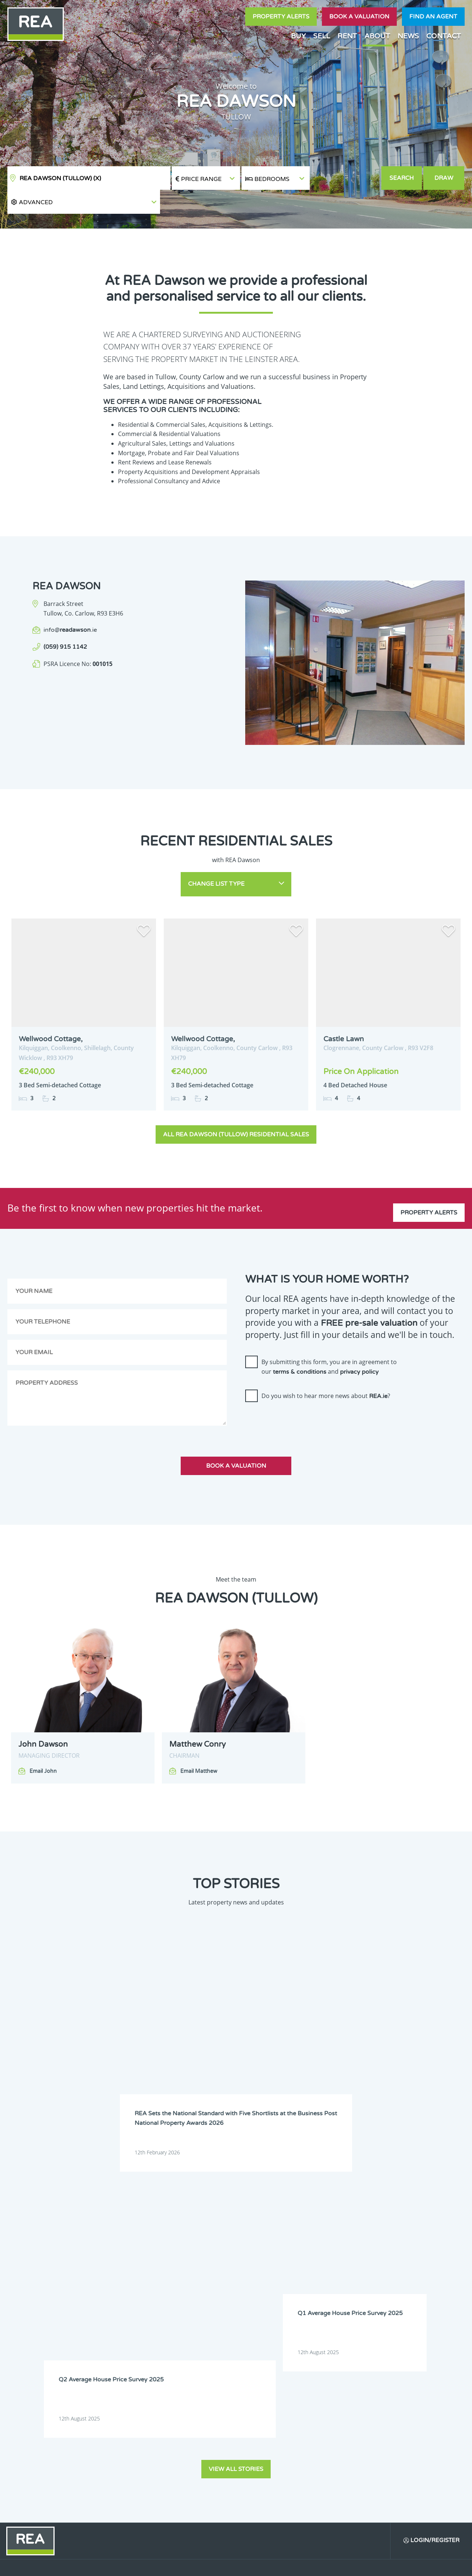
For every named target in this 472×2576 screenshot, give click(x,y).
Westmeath (396, 2319)
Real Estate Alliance (125, 2564)
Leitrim (302, 2300)
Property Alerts (281, 16)
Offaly (390, 2309)
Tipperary (305, 2319)
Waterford (350, 2319)
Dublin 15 (216, 2281)
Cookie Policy (189, 2564)
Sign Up (136, 2373)
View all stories (236, 2108)
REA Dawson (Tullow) (60, 178)
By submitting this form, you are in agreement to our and (329, 1338)
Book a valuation (359, 16)
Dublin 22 (216, 2290)
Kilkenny (215, 2300)
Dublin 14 (394, 2272)
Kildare (391, 2290)
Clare (300, 2243)
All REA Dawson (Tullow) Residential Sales (236, 1105)
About (377, 36)
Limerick (348, 2300)
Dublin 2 (259, 2252)
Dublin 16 (261, 2281)
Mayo (257, 2309)
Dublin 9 (392, 2262)
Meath (302, 2309)
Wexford (215, 2328)
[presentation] (301, 1393)
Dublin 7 (304, 2262)
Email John (43, 1742)
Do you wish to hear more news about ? (325, 1367)
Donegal (392, 2243)
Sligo (256, 2319)
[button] (345, 178)
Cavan (257, 2243)
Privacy (283, 2564)
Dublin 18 (349, 2281)
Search (402, 178)
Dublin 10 (216, 2272)
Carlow (213, 2243)
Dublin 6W (262, 2262)
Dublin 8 (348, 2262)
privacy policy (359, 1343)
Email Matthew (198, 1742)
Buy (298, 36)
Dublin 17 (305, 2281)
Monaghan (350, 2309)
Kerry (345, 2290)
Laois (256, 2300)
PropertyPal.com (381, 2564)
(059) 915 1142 (65, 623)
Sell (321, 36)
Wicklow (259, 2328)
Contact (443, 36)
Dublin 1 (215, 2252)
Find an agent (433, 16)
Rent (347, 36)
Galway (302, 2290)
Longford (393, 2300)
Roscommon (219, 2319)
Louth (212, 2309)
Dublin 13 (349, 2272)
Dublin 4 (348, 2252)
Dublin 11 (261, 2272)
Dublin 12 (305, 2272)
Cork (344, 2243)
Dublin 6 (215, 2262)
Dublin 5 (392, 2252)
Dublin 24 (261, 2290)
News (408, 36)
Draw (444, 178)
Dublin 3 (304, 2252)
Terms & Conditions (240, 2564)
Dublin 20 (394, 2281)
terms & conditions (299, 1343)
